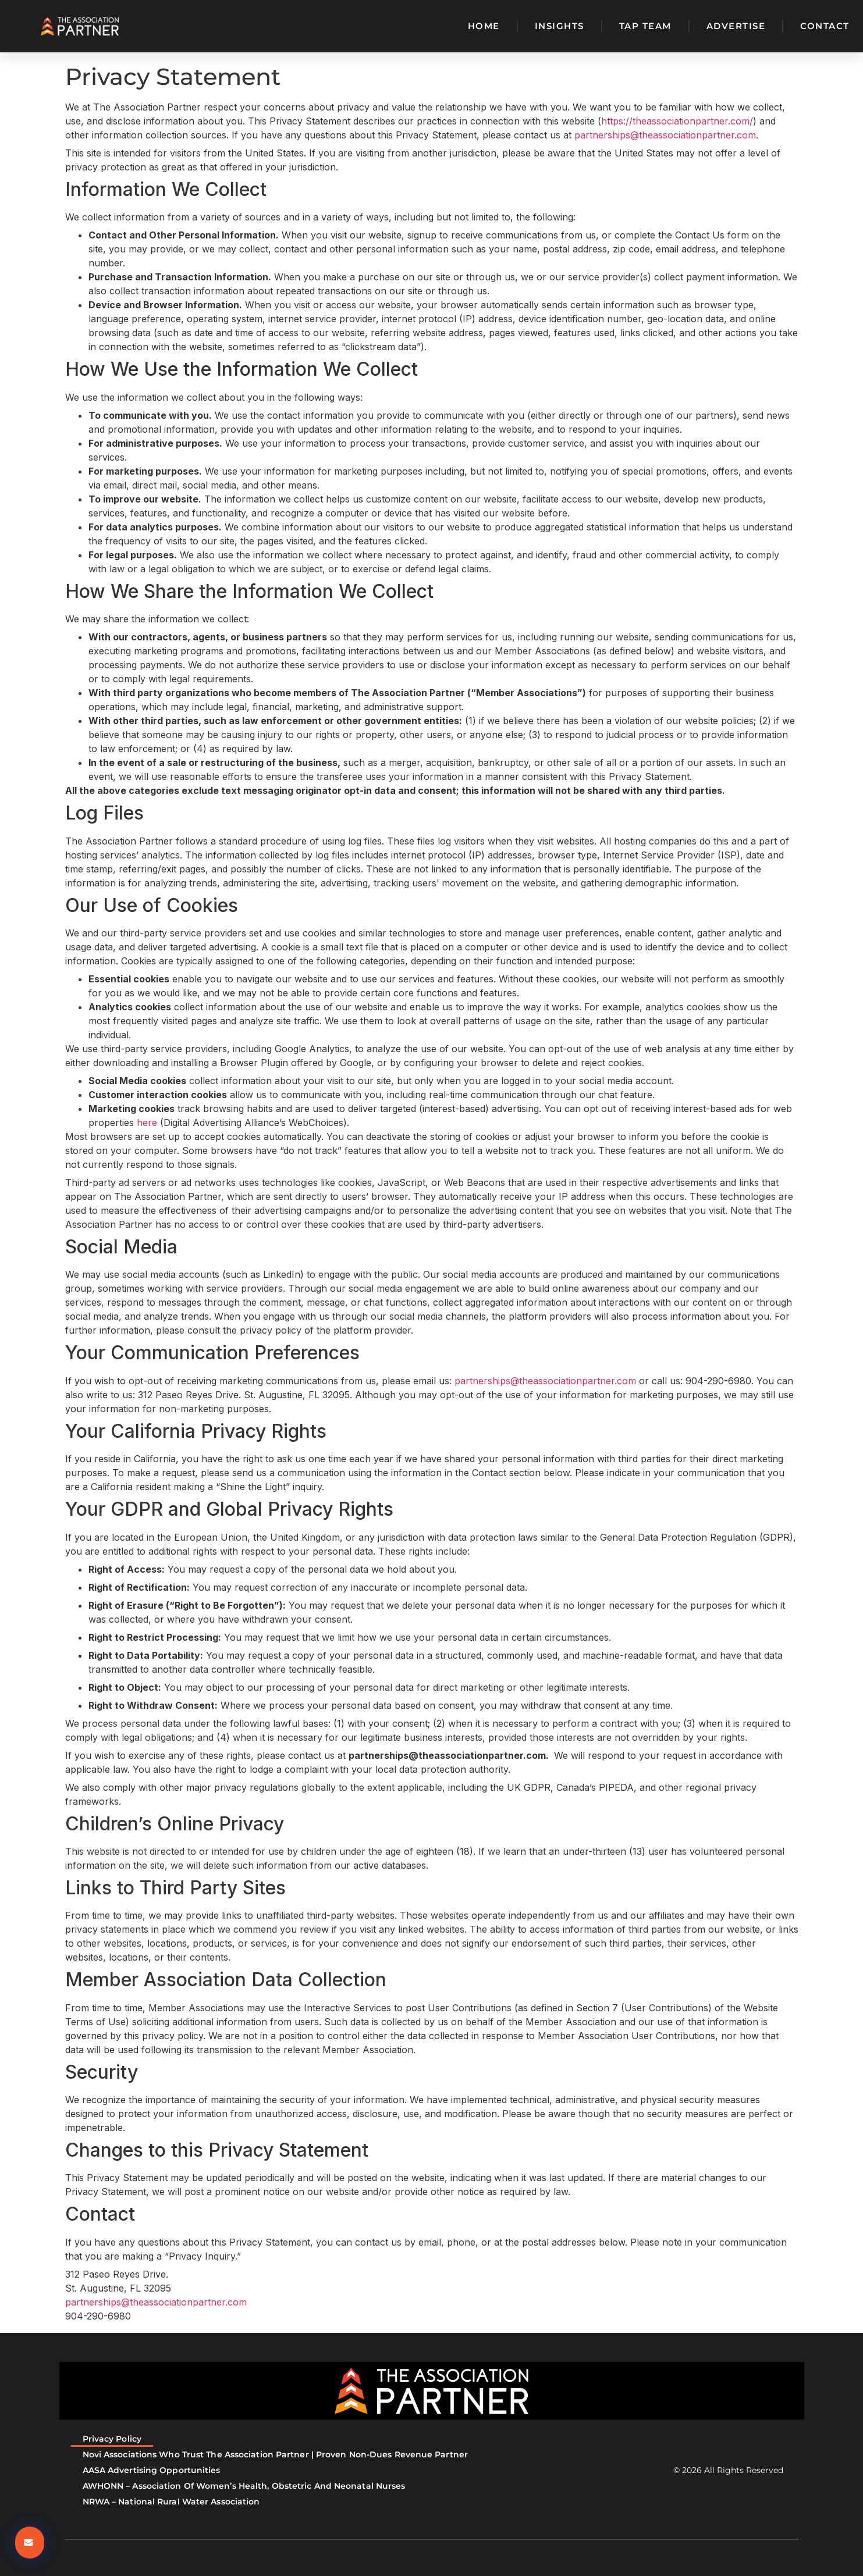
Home (484, 25)
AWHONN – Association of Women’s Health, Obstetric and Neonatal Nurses (244, 2486)
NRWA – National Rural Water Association (171, 2501)
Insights (559, 25)
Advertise (736, 25)
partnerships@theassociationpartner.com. (450, 1755)
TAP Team (645, 25)
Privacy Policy (112, 2439)
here (147, 1122)
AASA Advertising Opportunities (152, 2470)
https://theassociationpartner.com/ (677, 121)
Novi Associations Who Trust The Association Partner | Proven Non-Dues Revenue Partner (275, 2454)
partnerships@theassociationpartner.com (665, 135)
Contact (825, 25)
